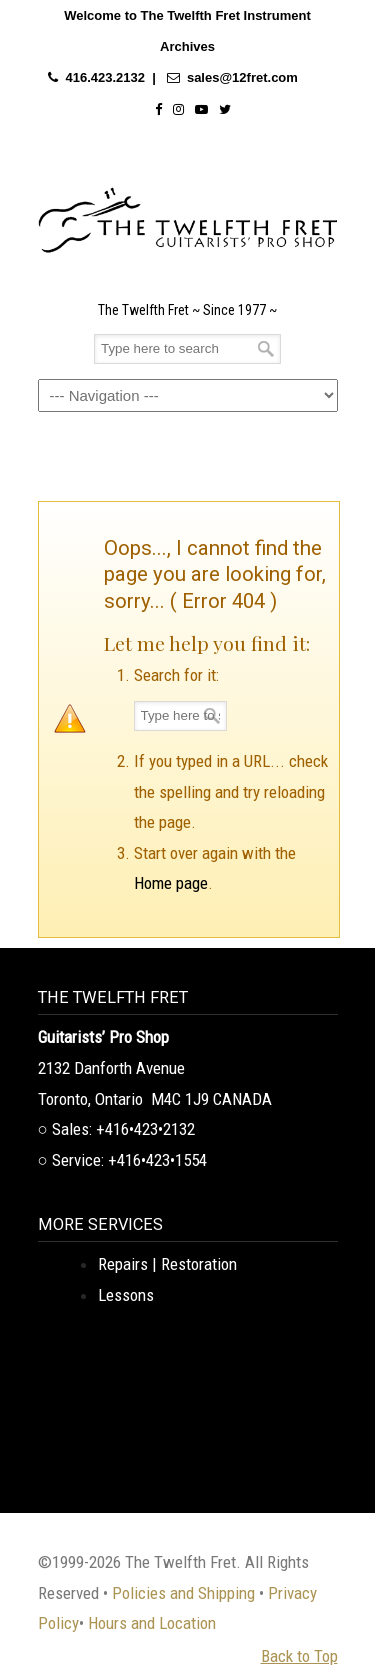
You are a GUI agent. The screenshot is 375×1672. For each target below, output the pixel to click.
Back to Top (299, 1656)
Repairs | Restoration (167, 1264)
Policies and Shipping (183, 1593)
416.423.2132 (105, 77)
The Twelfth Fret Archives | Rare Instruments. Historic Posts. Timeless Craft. (188, 215)
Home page (171, 883)
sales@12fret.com (242, 77)
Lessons (126, 1295)
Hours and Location (152, 1623)
